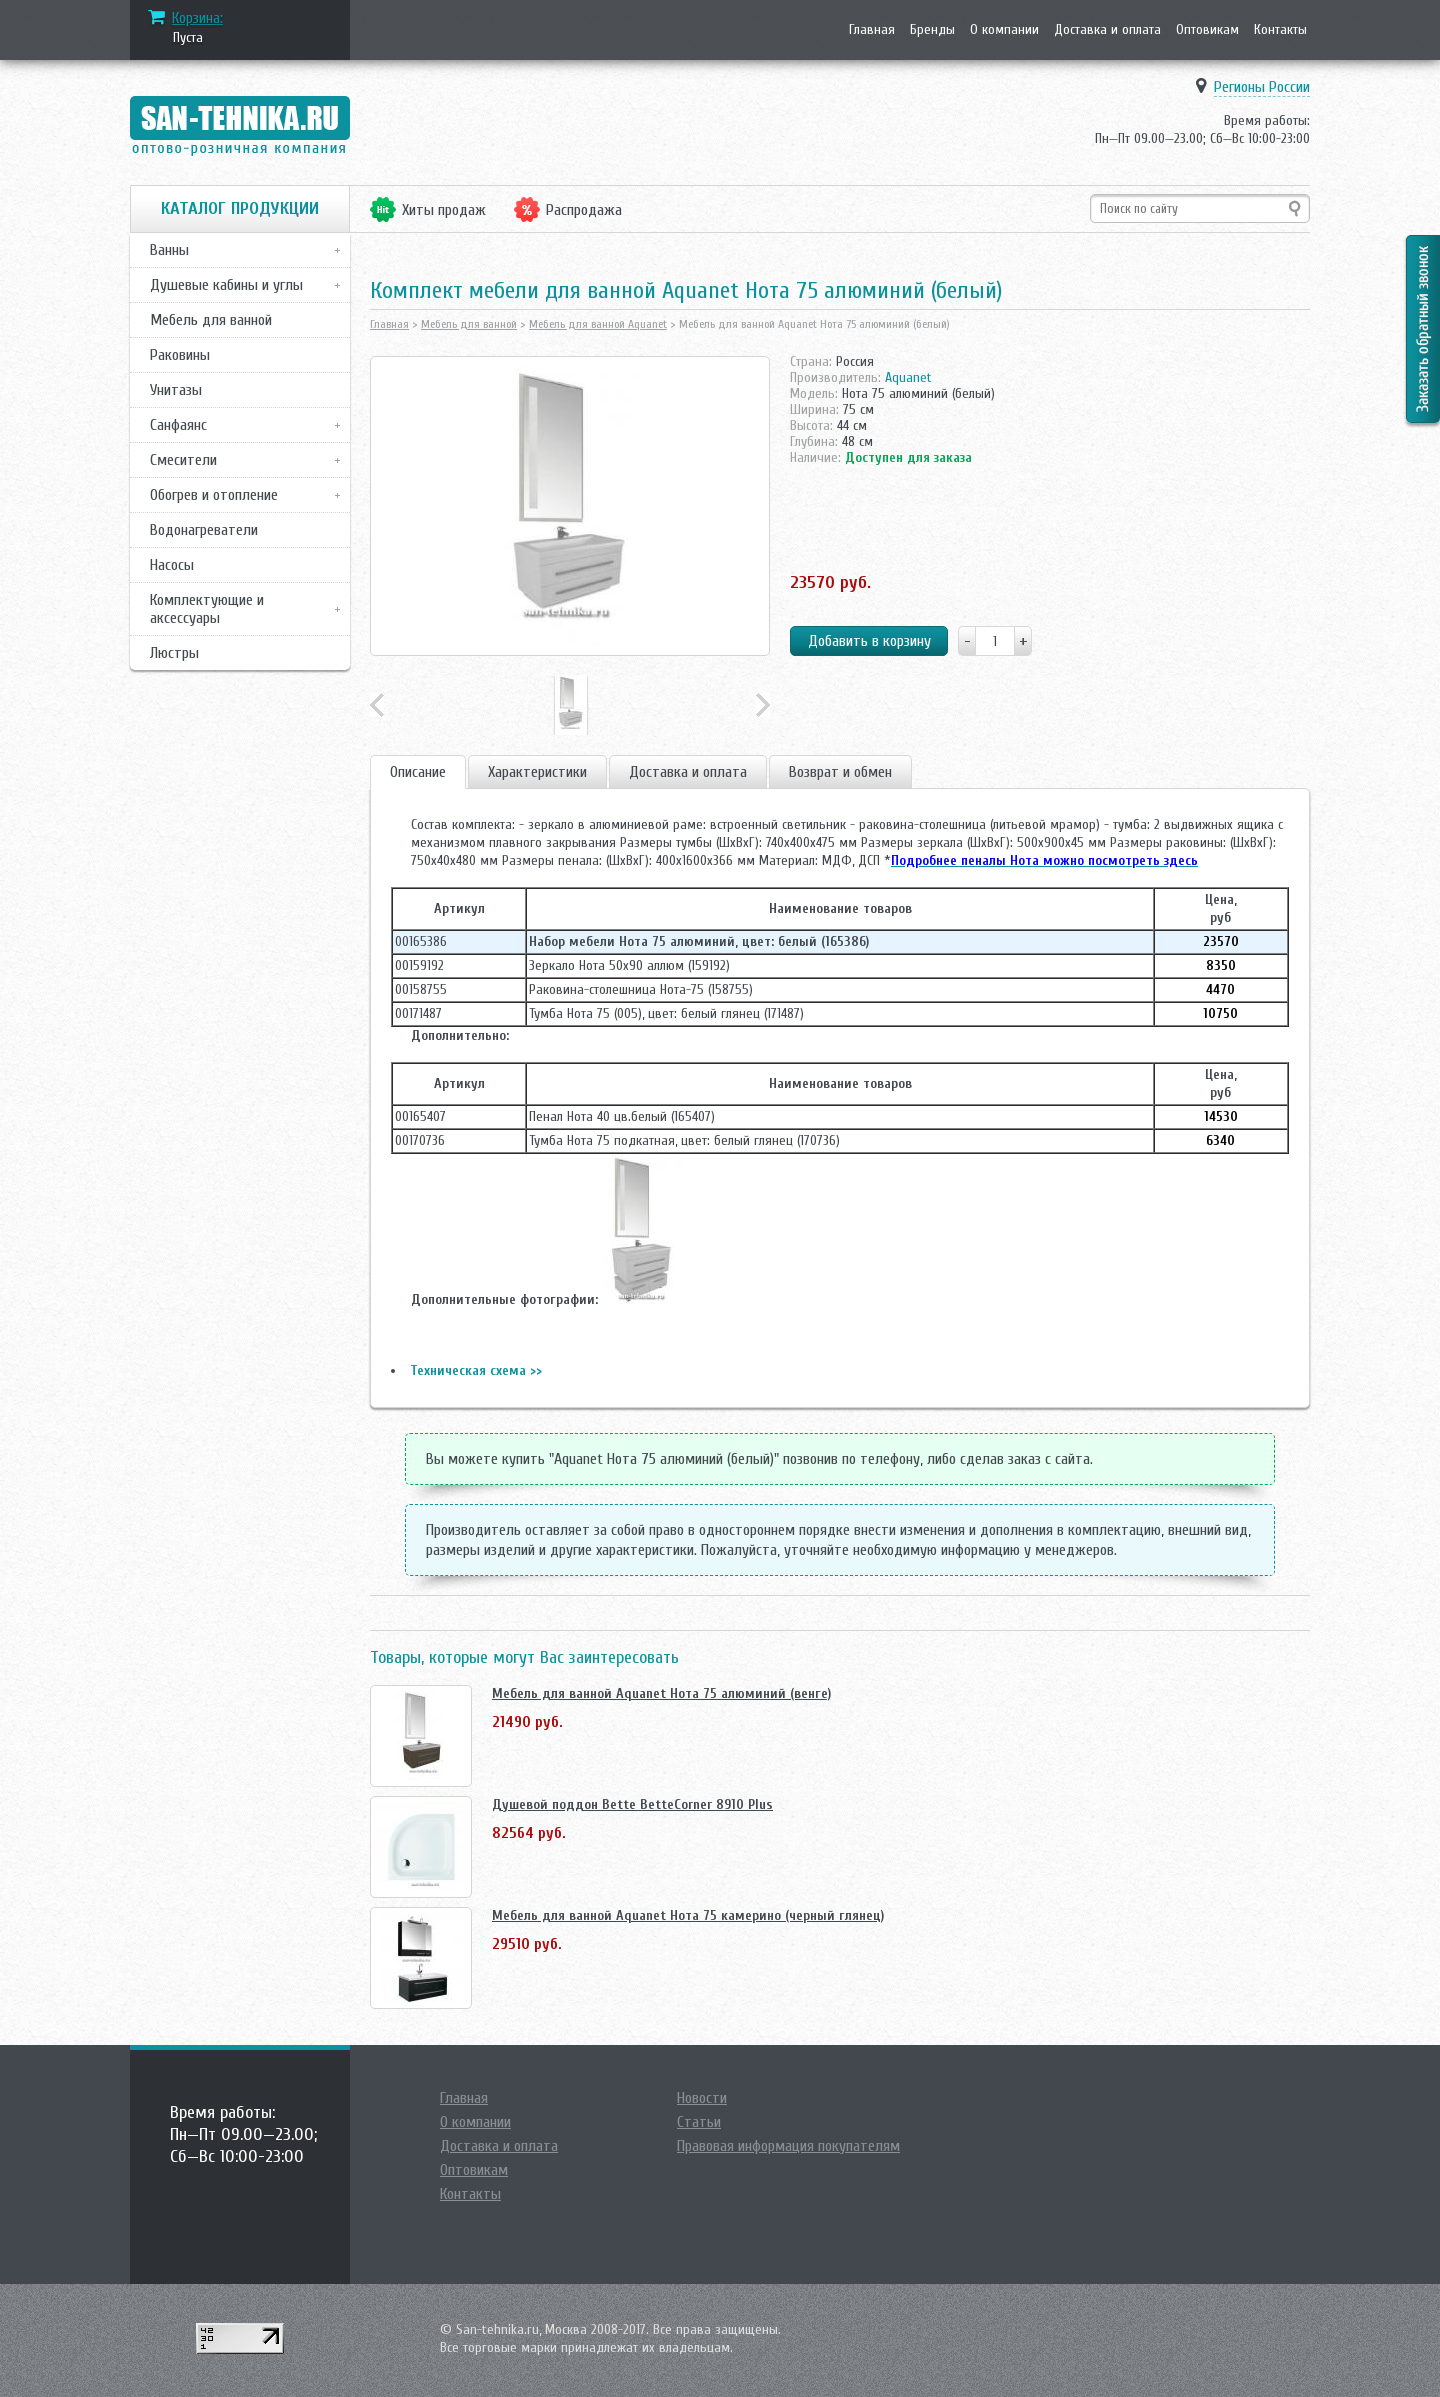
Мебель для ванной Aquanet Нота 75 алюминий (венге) (661, 1693)
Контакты (1280, 29)
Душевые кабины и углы (226, 285)
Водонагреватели (204, 530)
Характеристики (537, 772)
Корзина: (197, 18)
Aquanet (908, 377)
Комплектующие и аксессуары (207, 609)
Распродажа (584, 210)
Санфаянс (178, 425)
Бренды (932, 29)
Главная (872, 29)
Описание (418, 772)
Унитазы (176, 390)
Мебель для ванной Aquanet (598, 324)
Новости (702, 2098)
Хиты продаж (444, 210)
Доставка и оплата (1107, 29)
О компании (1004, 29)
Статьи (699, 2122)
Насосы (172, 565)
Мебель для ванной (211, 320)
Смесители (183, 460)
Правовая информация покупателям (788, 2146)
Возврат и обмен (840, 772)
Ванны (169, 250)
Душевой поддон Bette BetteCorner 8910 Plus (632, 1804)
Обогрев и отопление (214, 495)
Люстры (174, 653)
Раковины (180, 355)
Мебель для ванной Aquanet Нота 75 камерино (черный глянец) (688, 1915)
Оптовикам (1207, 29)
